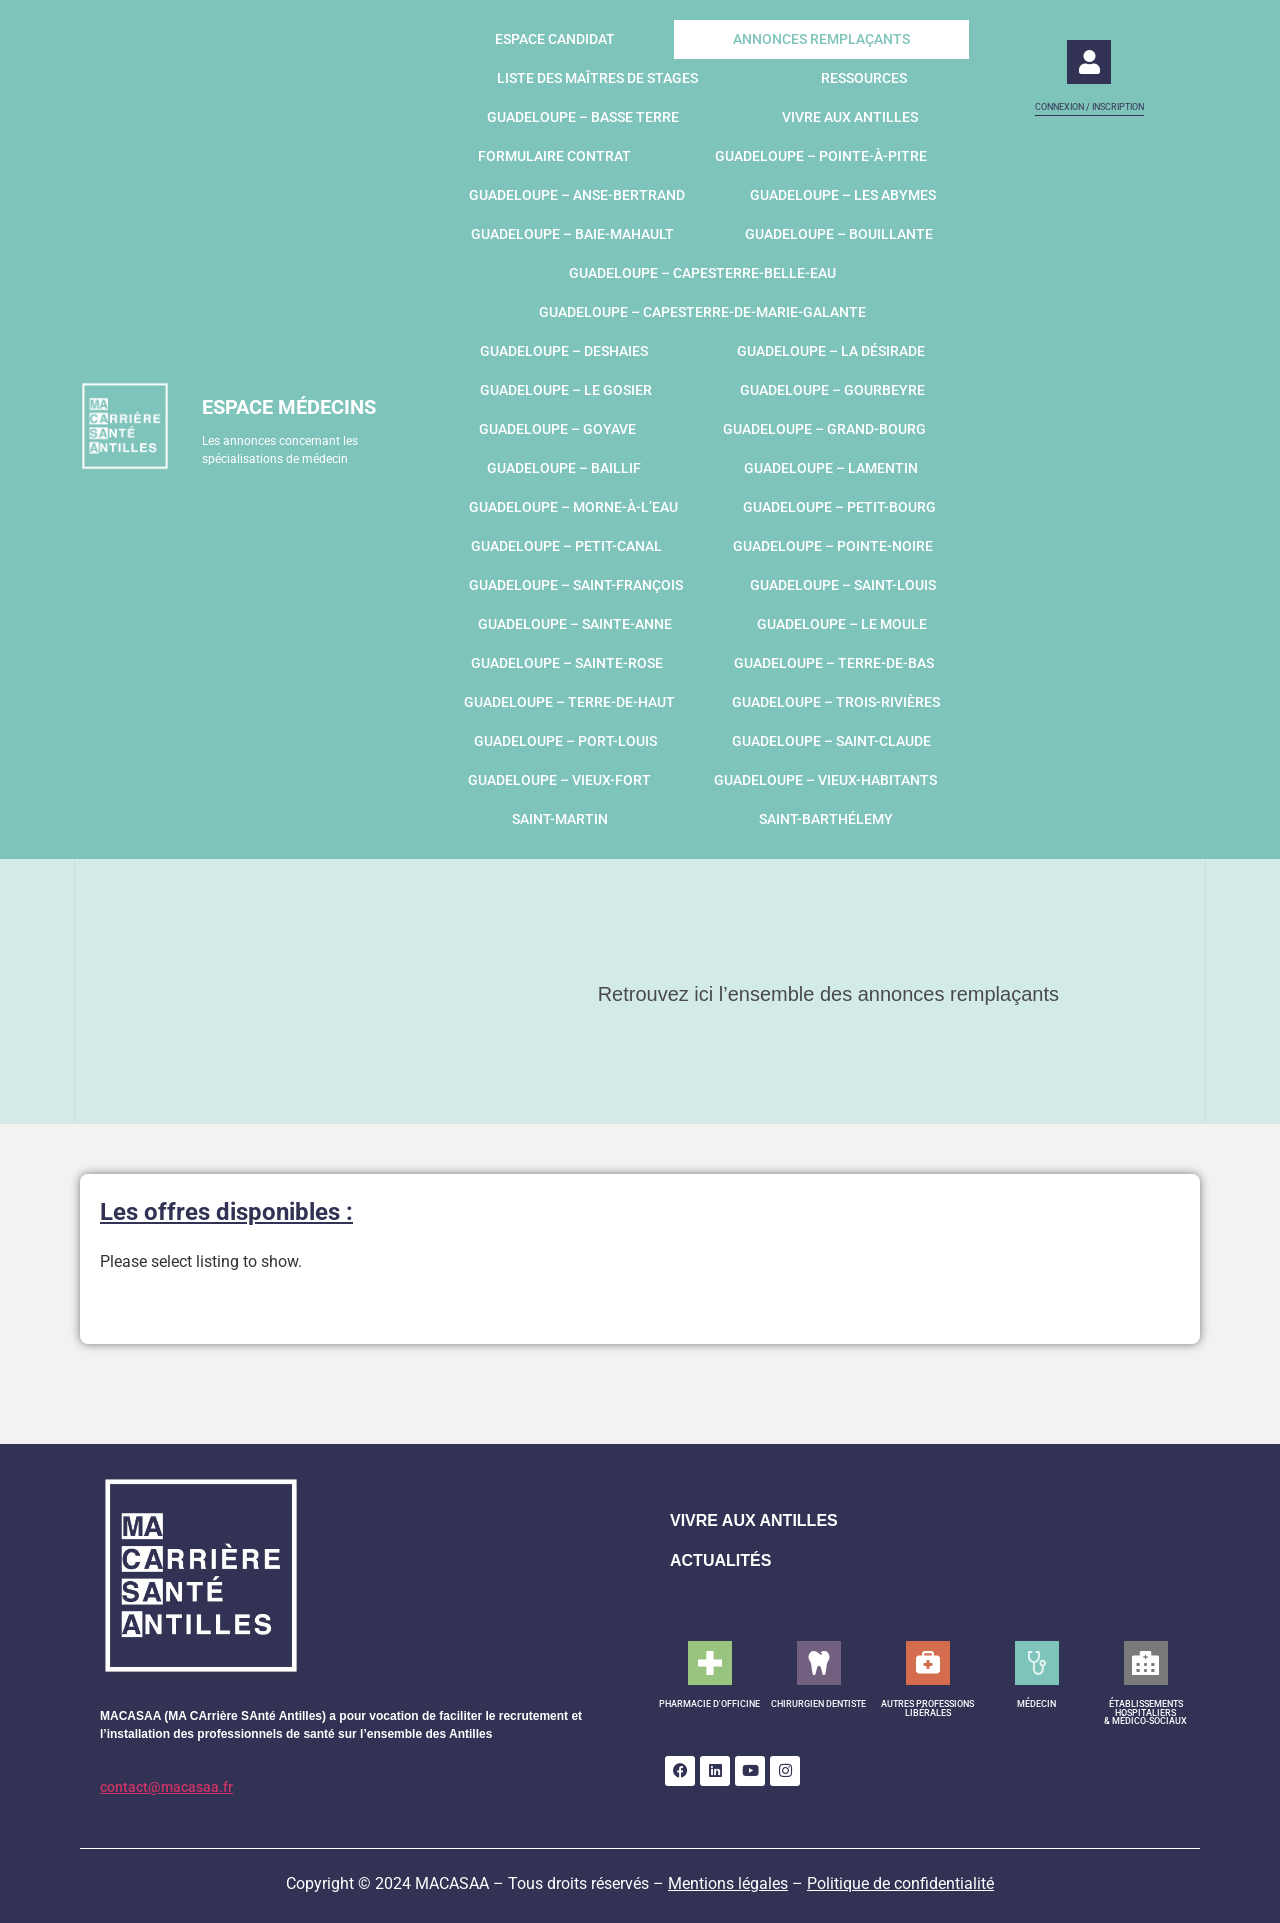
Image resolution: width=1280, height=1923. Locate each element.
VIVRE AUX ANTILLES (754, 1520)
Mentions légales (728, 1883)
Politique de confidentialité (900, 1883)
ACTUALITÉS (720, 1560)
